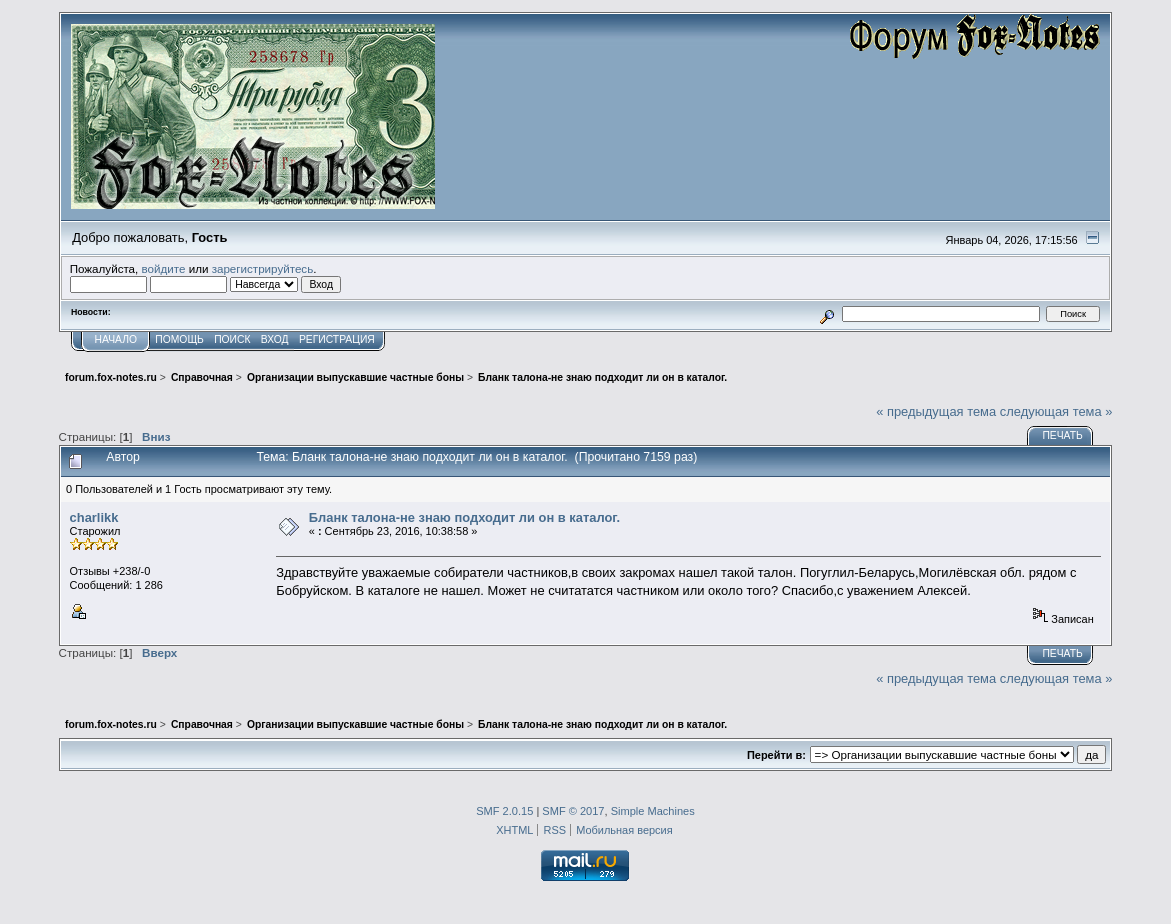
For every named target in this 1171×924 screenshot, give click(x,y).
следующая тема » (1056, 411)
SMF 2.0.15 (504, 811)
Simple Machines (653, 811)
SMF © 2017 (573, 811)
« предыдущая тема (936, 411)
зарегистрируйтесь (263, 268)
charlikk (94, 517)
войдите (164, 268)
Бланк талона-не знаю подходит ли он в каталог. (464, 517)
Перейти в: (776, 755)
